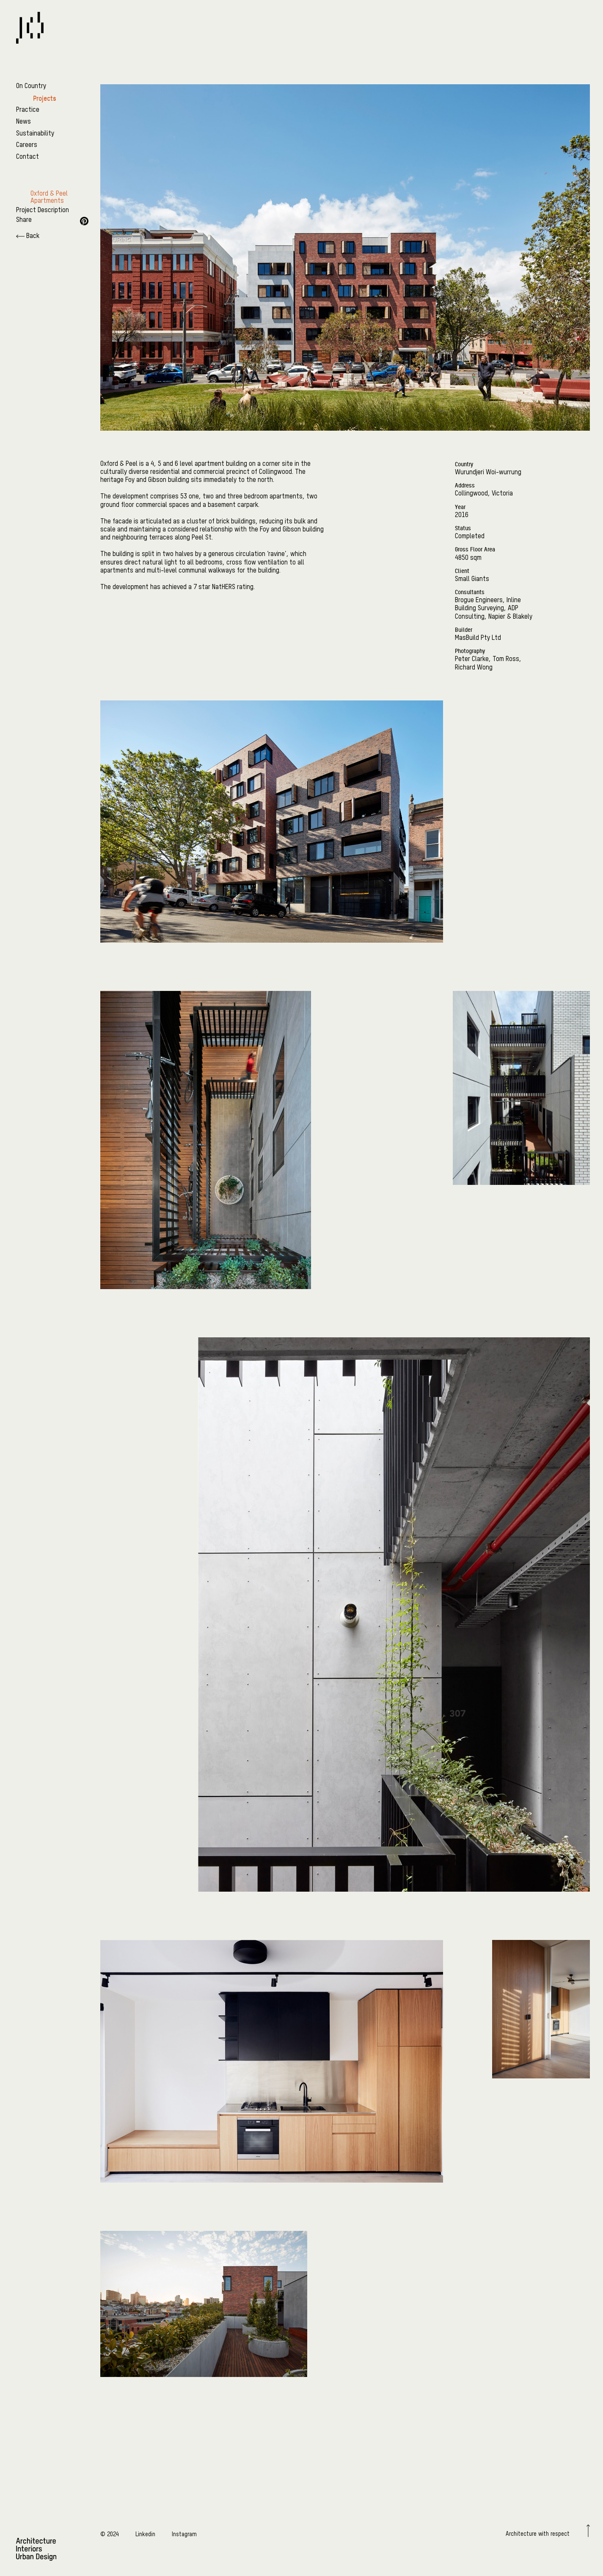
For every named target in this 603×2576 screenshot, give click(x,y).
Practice (27, 110)
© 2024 (109, 2534)
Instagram (184, 2534)
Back (27, 236)
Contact (27, 157)
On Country (31, 86)
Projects (44, 98)
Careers (26, 145)
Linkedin (145, 2534)
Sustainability (35, 133)
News (23, 122)
